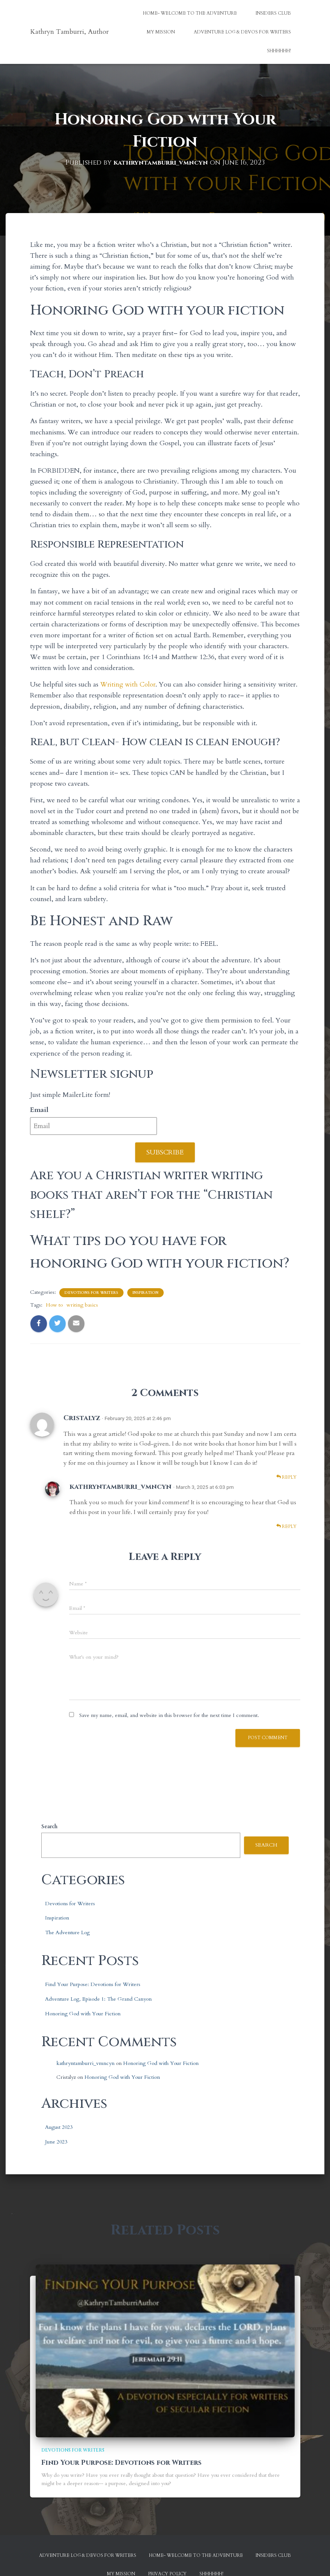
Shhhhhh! (279, 51)
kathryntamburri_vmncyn (120, 1486)
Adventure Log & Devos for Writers (242, 32)
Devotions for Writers (91, 1292)
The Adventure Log (67, 1932)
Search (49, 1826)
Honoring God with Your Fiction (83, 2013)
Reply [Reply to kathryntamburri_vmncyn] (286, 1526)
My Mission (161, 32)
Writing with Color (129, 684)
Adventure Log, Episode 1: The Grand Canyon (98, 1999)
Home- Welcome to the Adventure (190, 13)
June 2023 (56, 2141)
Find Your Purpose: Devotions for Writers (92, 1984)
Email (39, 1109)
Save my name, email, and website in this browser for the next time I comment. (169, 1715)
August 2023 (58, 2127)
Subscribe (165, 1152)
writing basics (82, 1304)
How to (54, 1304)
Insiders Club (273, 13)
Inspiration (145, 1292)
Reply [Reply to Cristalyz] (286, 1477)
